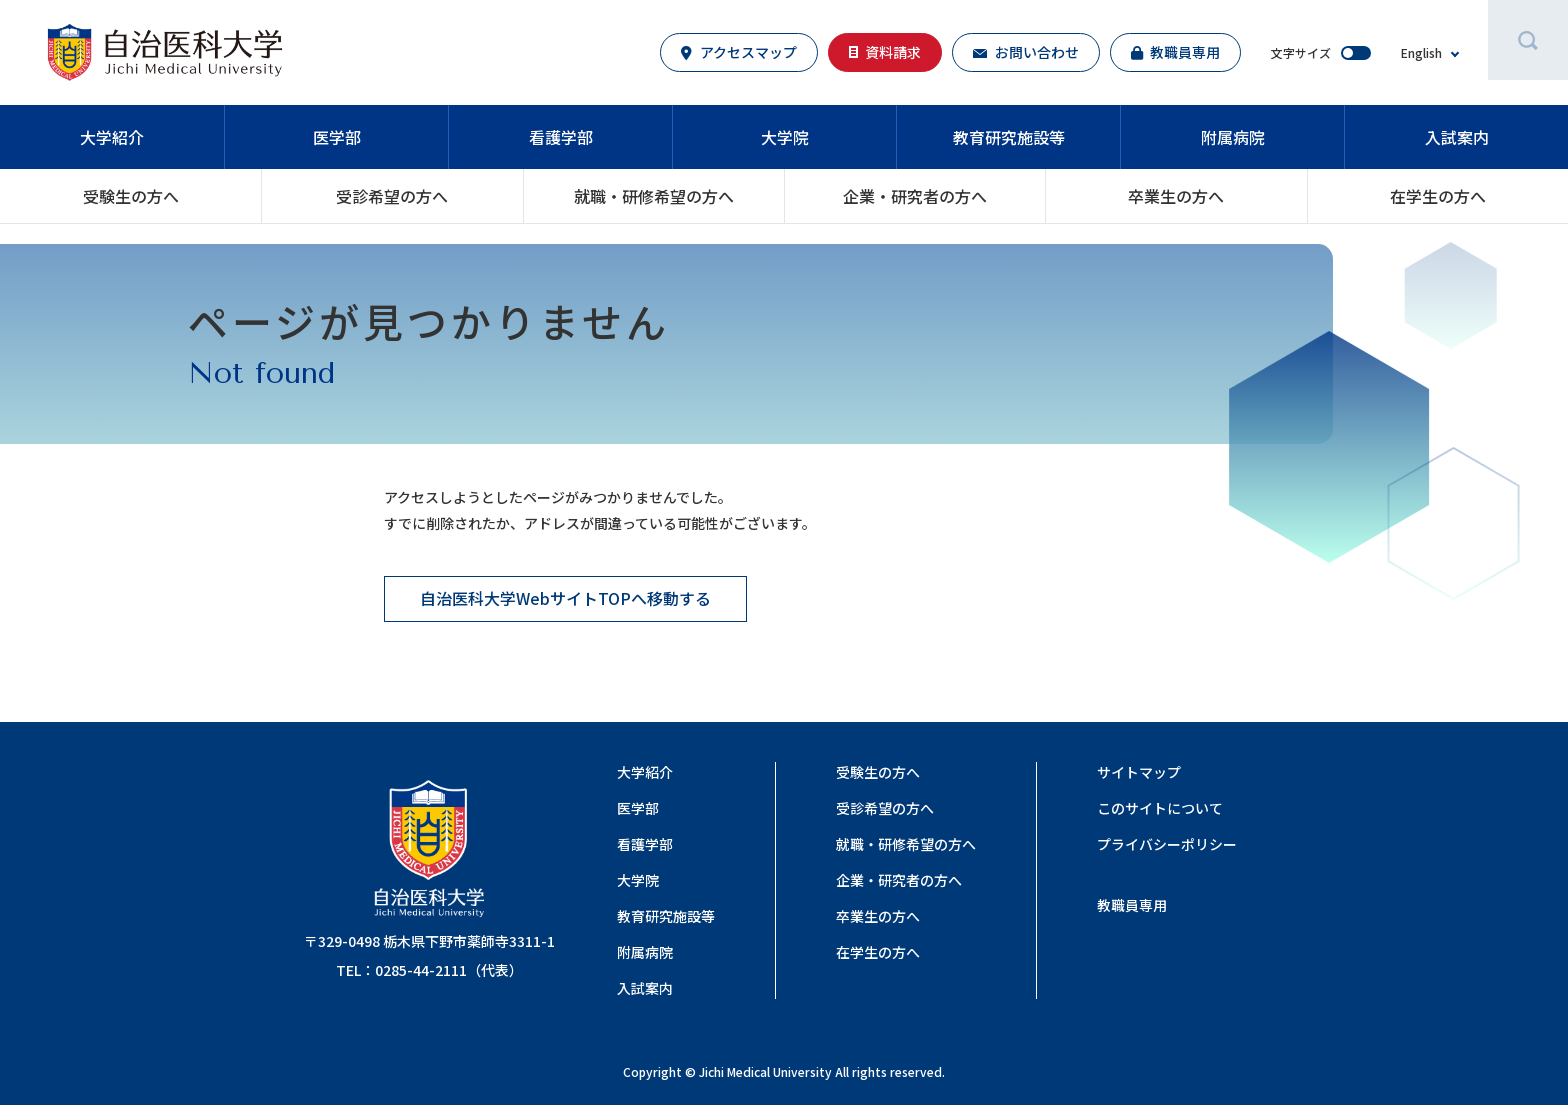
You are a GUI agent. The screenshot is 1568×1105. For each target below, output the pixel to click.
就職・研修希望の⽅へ (654, 196)
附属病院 (1233, 137)
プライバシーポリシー (1167, 844)
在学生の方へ (1438, 196)
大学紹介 (112, 137)
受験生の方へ (131, 196)
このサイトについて (1160, 808)
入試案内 (1457, 137)
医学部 (337, 137)
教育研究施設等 (1009, 137)
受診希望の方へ (392, 196)
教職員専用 (1132, 905)
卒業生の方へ (1176, 196)
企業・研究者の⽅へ (915, 196)
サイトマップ (1139, 772)
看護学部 (561, 137)
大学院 (785, 137)
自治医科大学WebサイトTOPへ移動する (565, 598)
